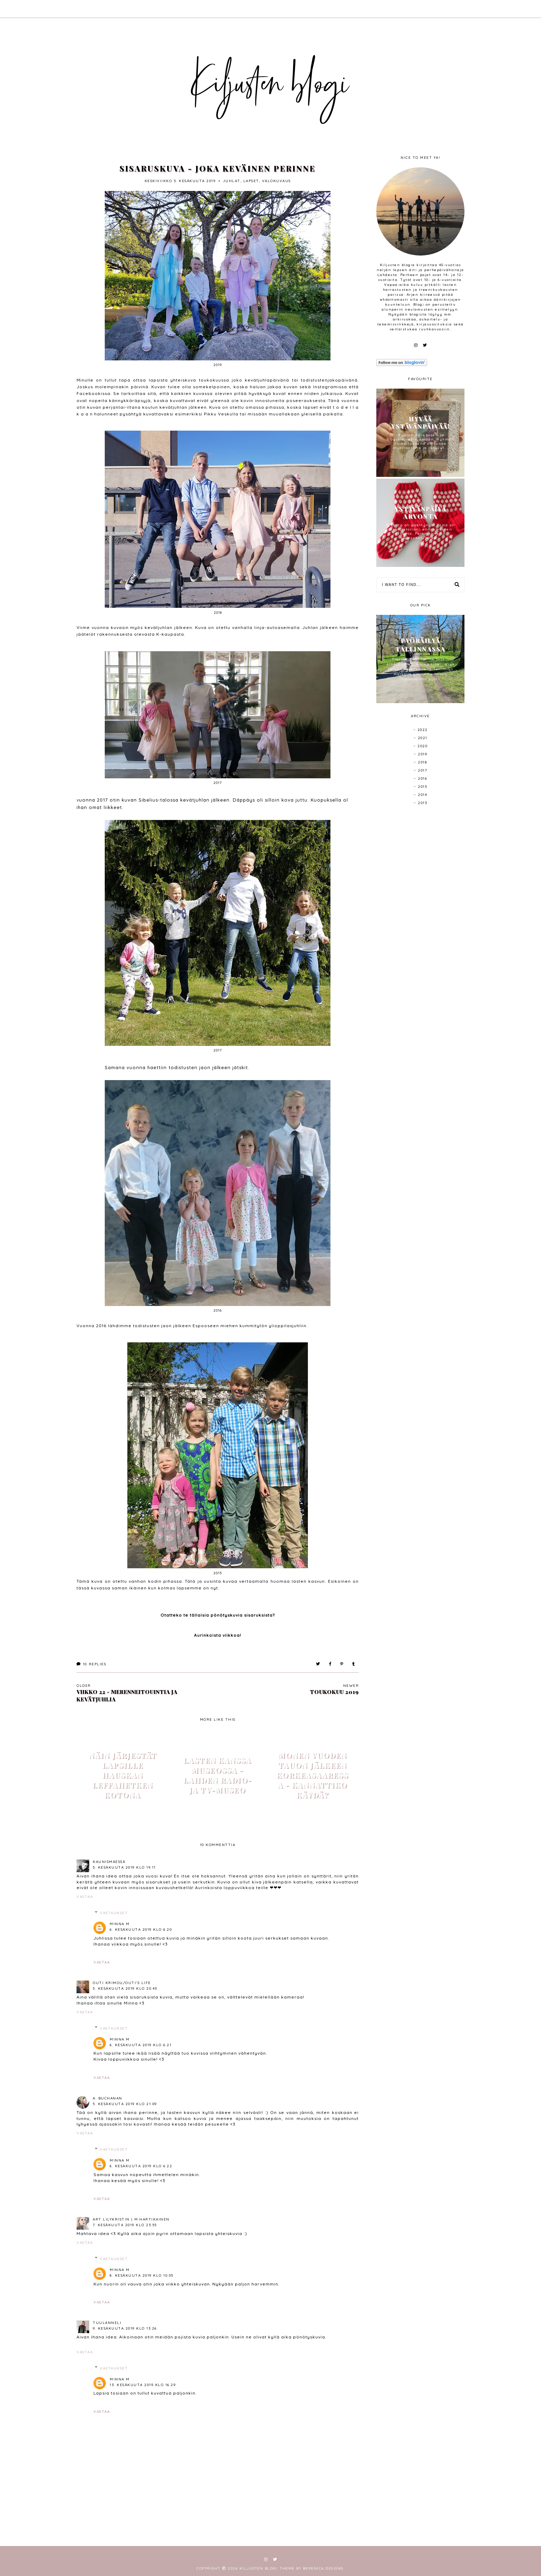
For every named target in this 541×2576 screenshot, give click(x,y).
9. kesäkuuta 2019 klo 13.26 (125, 2328)
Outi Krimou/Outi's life (122, 1983)
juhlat (232, 181)
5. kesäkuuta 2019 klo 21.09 (125, 2104)
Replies (91, 1664)
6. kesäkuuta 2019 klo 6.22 (141, 2166)
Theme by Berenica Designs (312, 2568)
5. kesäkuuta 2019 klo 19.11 (124, 1867)
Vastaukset (114, 1913)
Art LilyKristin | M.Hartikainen (131, 2219)
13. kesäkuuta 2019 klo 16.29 (143, 2385)
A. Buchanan (107, 2098)
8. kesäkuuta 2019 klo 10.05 (142, 2275)
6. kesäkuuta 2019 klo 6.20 (141, 1929)
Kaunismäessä (109, 1861)
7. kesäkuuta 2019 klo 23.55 (125, 2225)
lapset (251, 181)
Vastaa (85, 1896)
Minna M (120, 1924)
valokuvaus (276, 181)
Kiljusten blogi (258, 2568)
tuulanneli (107, 2322)
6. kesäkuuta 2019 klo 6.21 (140, 2045)
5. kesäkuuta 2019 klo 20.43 (125, 1988)
